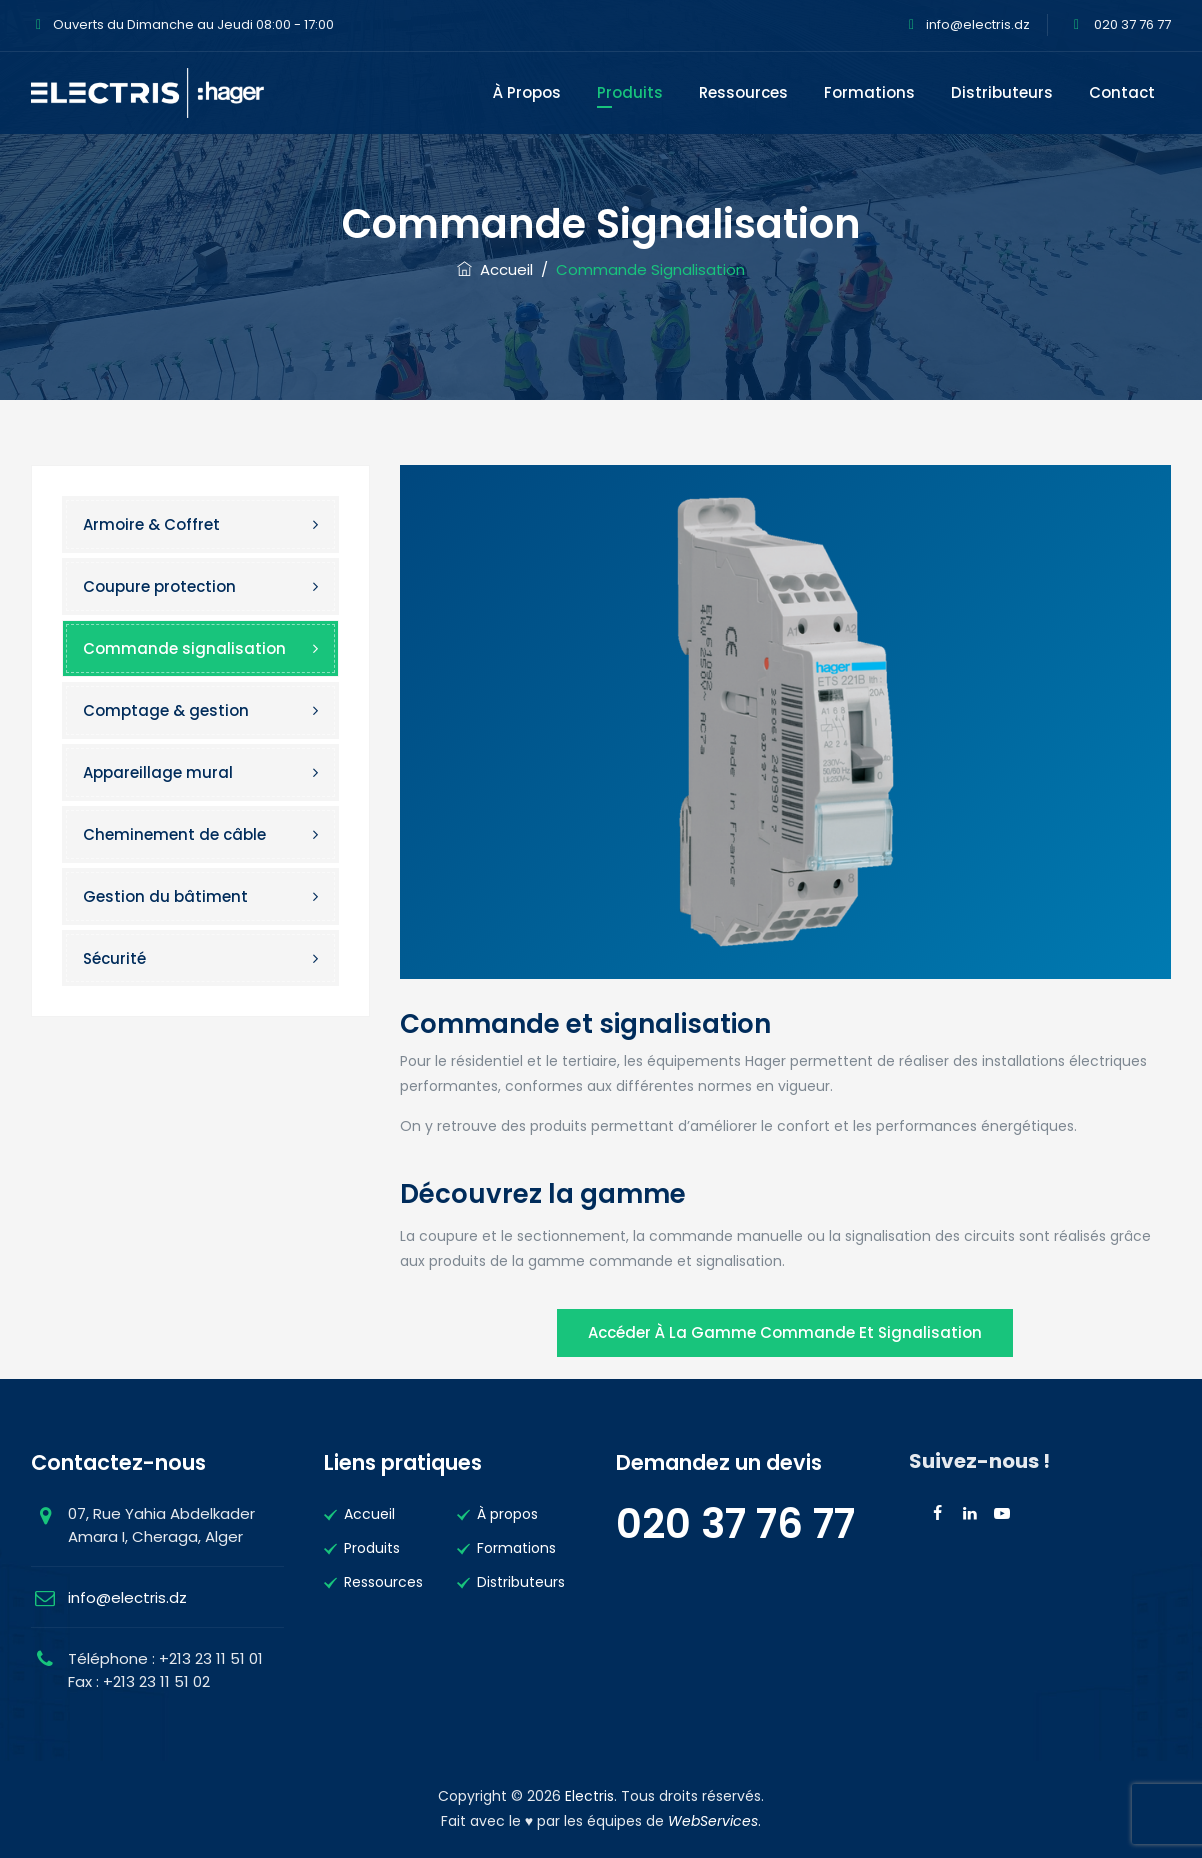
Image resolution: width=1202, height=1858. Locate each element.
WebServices (713, 1821)
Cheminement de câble (174, 834)
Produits (630, 92)
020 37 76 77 (1131, 24)
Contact (1122, 92)
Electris (589, 1796)
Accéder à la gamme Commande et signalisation (785, 1332)
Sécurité (114, 958)
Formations (869, 92)
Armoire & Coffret (151, 524)
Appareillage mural (158, 772)
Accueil (495, 269)
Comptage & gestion (166, 710)
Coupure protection (159, 586)
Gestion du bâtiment (165, 896)
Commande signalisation (184, 648)
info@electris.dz (978, 24)
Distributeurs (1002, 92)
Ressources (743, 92)
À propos (527, 92)
